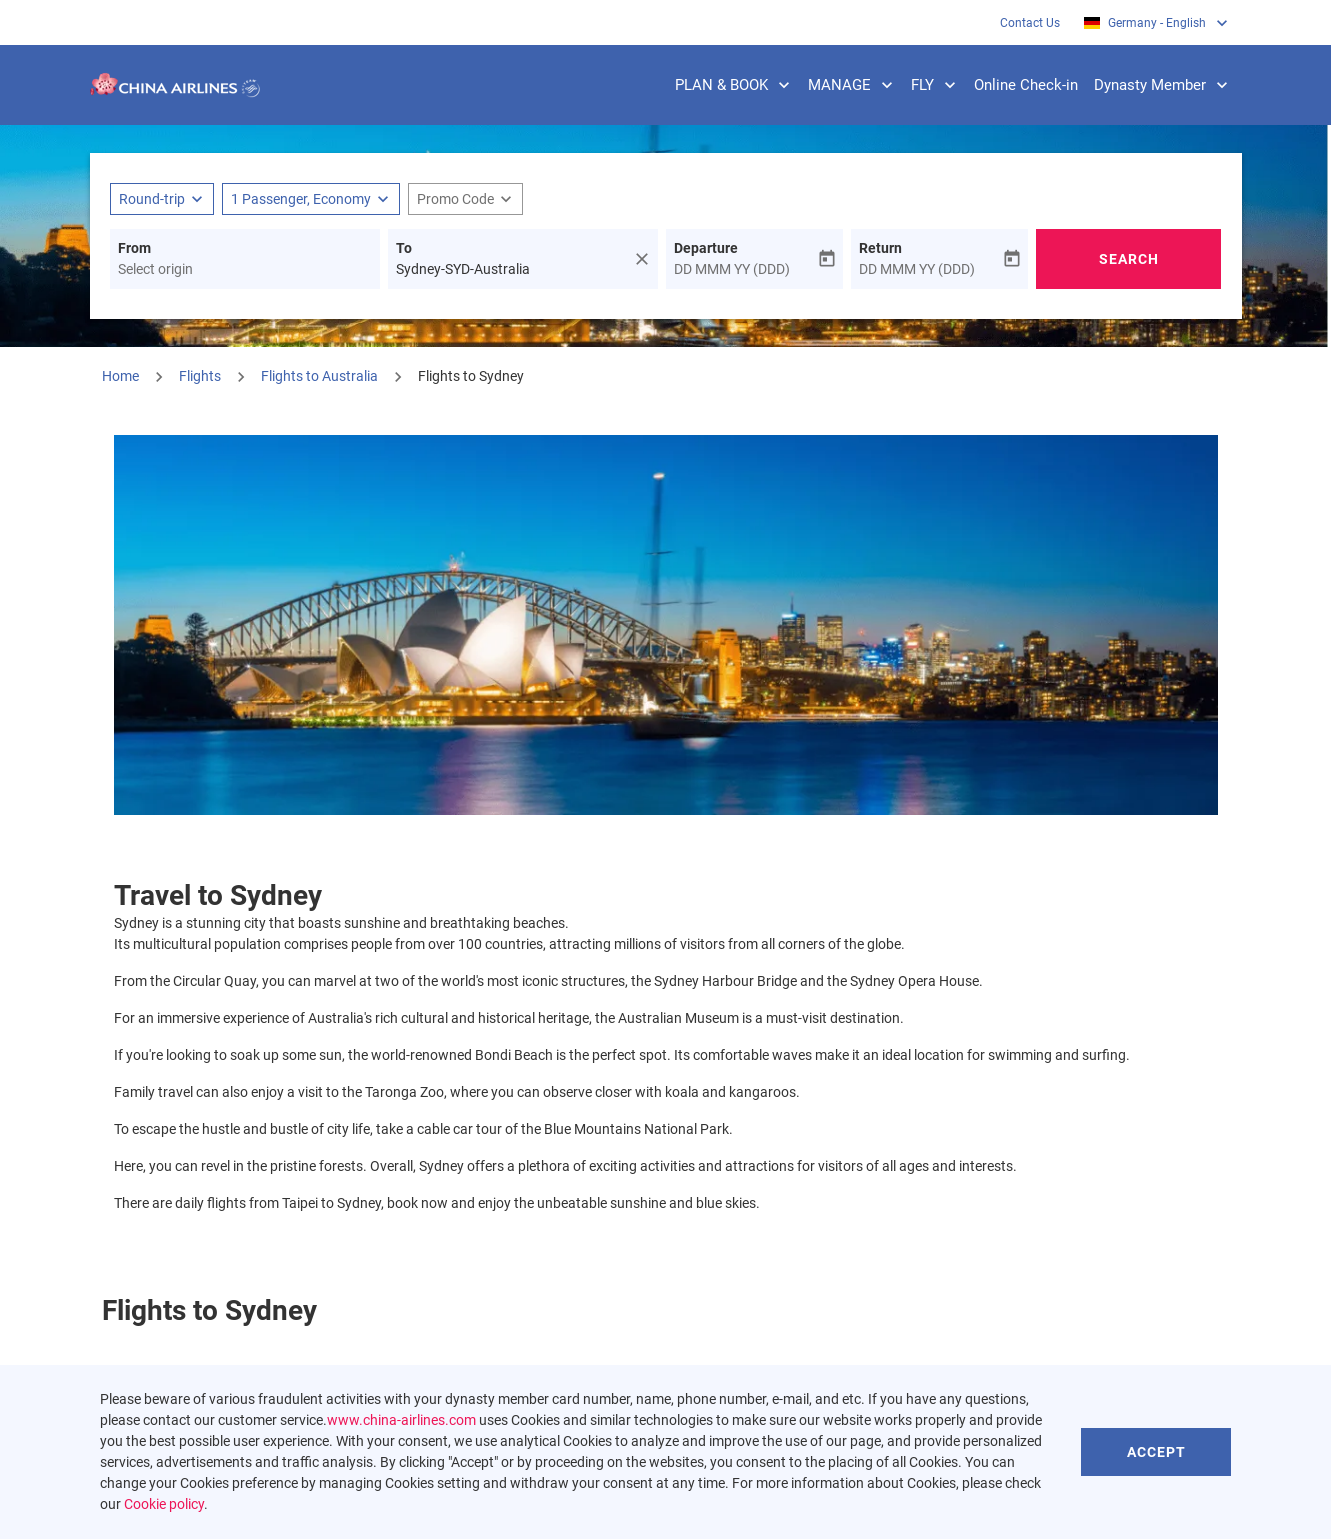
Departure (706, 248)
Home (120, 376)
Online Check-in (1026, 85)
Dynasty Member (1166, 85)
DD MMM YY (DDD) (732, 269)
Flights (200, 376)
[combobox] (245, 269)
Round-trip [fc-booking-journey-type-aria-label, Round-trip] (152, 199)
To (404, 248)
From (134, 248)
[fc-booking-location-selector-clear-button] (645, 259)
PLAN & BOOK (737, 85)
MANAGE (855, 85)
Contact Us (1030, 23)
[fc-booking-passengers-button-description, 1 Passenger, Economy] (301, 199)
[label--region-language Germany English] (1157, 22)
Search (1129, 259)
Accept (1156, 1452)
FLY (938, 85)
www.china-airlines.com (401, 1420)
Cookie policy (164, 1504)
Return (880, 248)
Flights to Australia (319, 376)
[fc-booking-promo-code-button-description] (455, 199)
